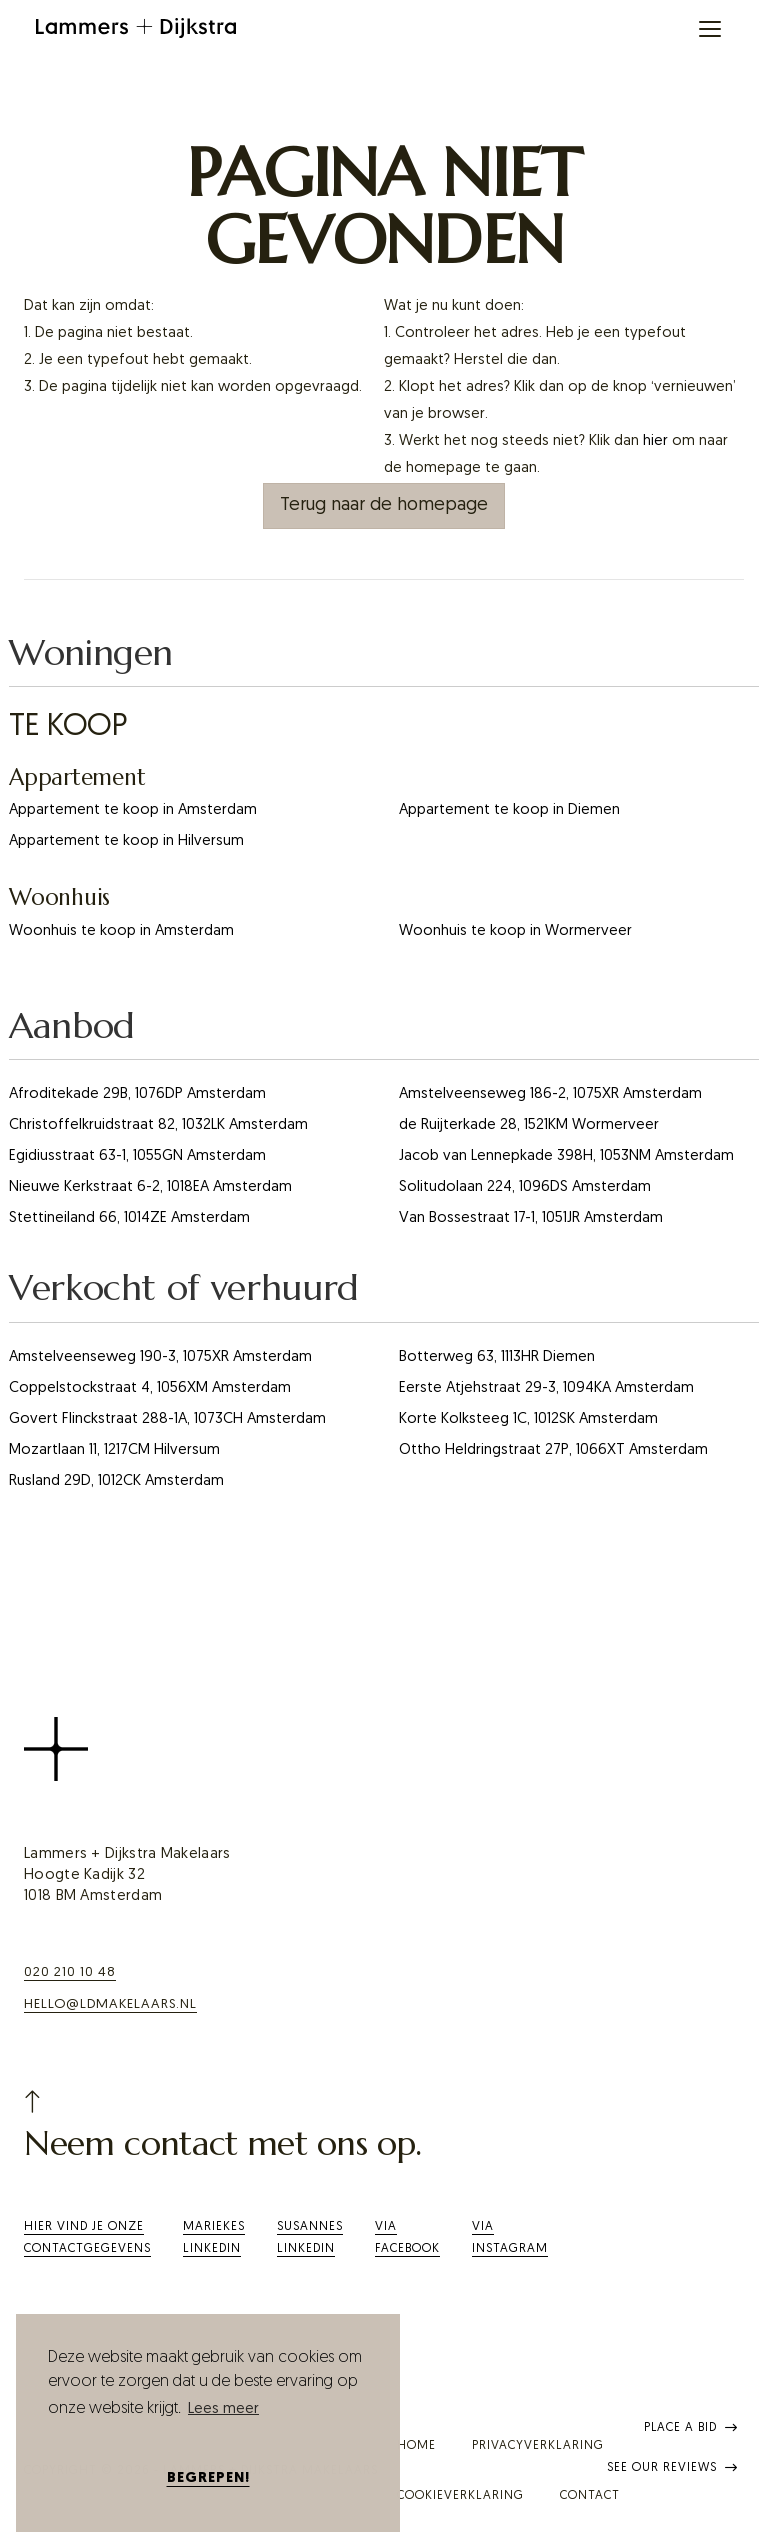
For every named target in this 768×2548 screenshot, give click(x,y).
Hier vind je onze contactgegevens (87, 2238)
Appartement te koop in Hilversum (126, 841)
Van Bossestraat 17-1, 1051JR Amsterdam (531, 1218)
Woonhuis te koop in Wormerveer (515, 931)
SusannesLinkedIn (310, 2238)
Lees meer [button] (223, 2409)
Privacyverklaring (538, 2446)
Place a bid (691, 2428)
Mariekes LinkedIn (214, 2238)
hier (655, 441)
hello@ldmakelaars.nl (110, 2004)
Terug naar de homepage (384, 505)
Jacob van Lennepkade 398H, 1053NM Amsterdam (566, 1156)
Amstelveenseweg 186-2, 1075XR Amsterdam (550, 1094)
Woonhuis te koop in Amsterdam (121, 931)
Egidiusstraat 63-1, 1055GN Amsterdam (137, 1156)
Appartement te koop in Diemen (509, 810)
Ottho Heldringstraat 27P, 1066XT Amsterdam (553, 1450)
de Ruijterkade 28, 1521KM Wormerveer (529, 1125)
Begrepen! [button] (208, 2478)
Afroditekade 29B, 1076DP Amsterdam (137, 1094)
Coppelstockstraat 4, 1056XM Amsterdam (150, 1388)
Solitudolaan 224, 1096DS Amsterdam (525, 1187)
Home (416, 2446)
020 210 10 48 (70, 1972)
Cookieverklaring (460, 2496)
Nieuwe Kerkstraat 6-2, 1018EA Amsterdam (150, 1187)
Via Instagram (510, 2238)
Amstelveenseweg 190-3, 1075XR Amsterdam (160, 1357)
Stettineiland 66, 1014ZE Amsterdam (129, 1218)
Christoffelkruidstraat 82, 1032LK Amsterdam (158, 1125)
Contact (590, 2496)
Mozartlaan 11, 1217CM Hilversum (114, 1450)
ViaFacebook (407, 2238)
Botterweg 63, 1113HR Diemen (497, 1357)
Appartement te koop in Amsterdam (133, 810)
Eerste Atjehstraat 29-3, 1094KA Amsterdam (546, 1388)
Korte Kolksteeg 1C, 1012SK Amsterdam (528, 1419)
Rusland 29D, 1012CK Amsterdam (116, 1481)
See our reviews (672, 2468)
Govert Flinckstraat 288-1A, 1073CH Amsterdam (167, 1419)
